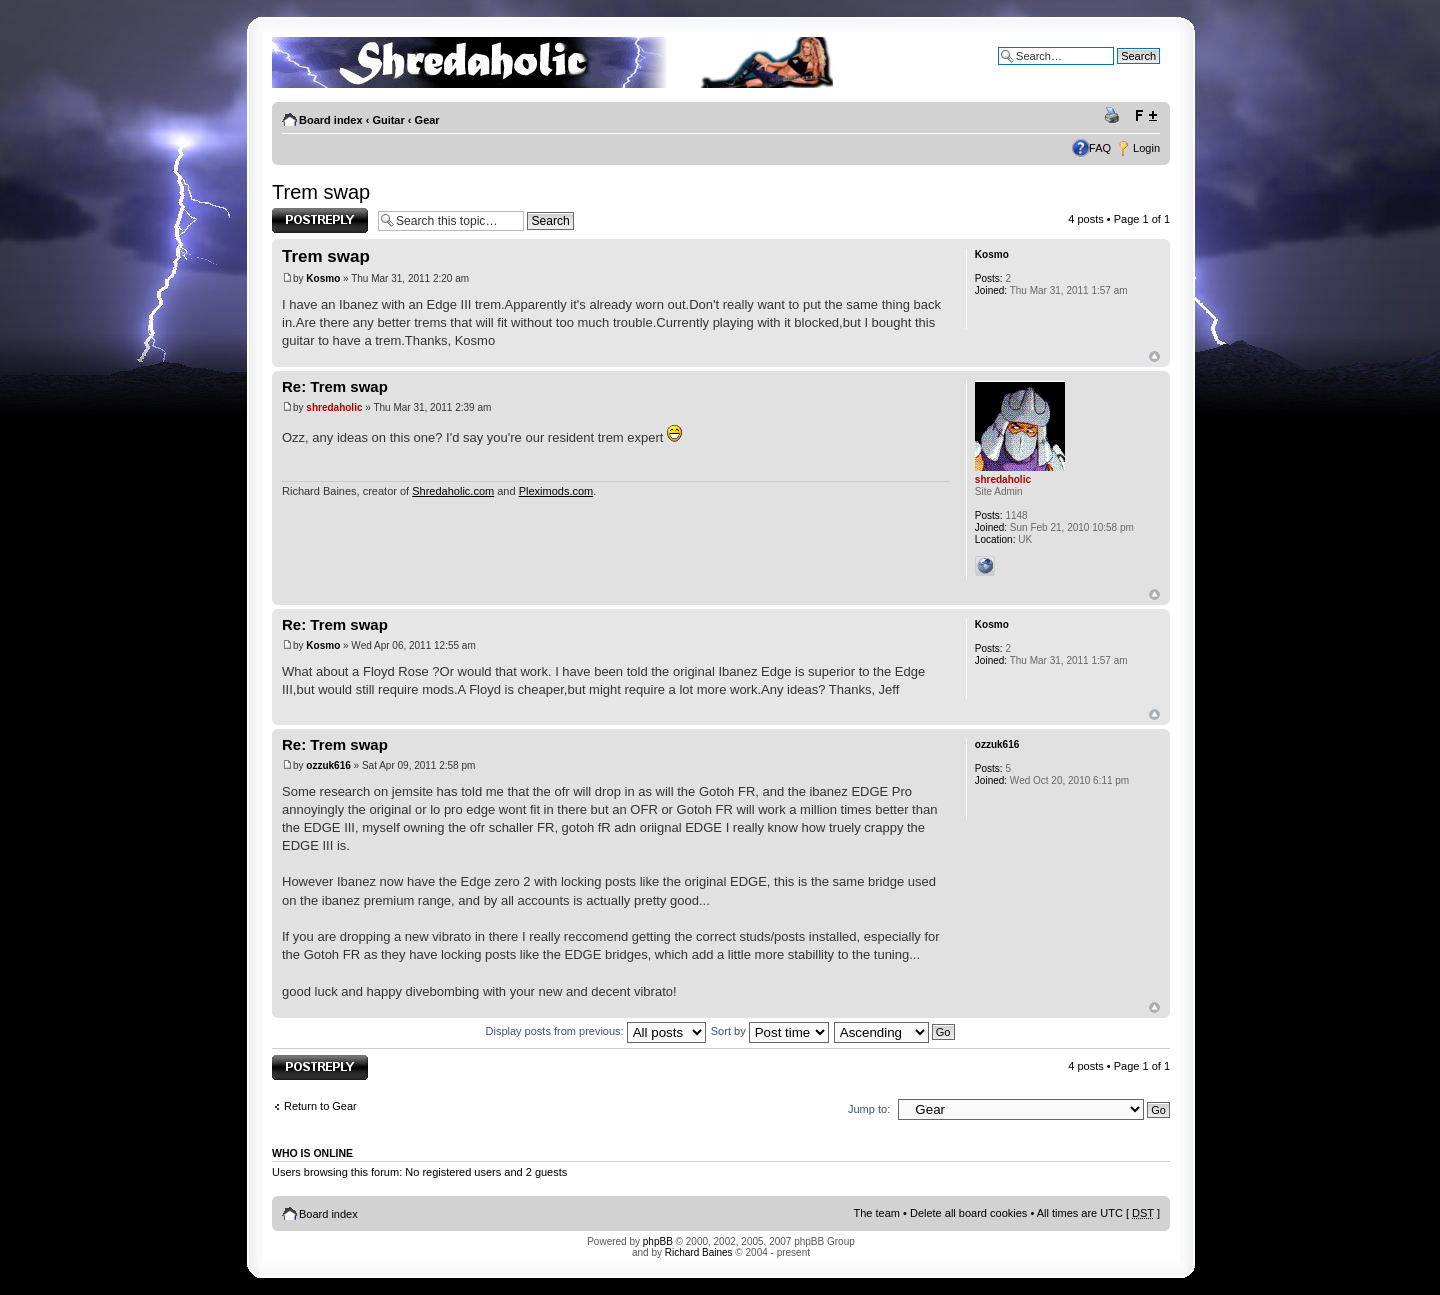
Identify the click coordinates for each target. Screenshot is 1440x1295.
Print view (1115, 116)
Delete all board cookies (968, 1213)
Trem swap (321, 192)
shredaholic (334, 407)
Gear (427, 120)
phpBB (658, 1241)
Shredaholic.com (453, 491)
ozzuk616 (328, 765)
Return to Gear (320, 1106)
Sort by (770, 1031)
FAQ (1100, 148)
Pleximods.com (556, 491)
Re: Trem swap (335, 386)
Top (1154, 356)
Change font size (1145, 116)
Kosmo (323, 278)
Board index (331, 120)
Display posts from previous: (596, 1031)
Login (1146, 148)
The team (877, 1213)
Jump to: (869, 1109)
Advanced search (1117, 71)
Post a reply (320, 220)
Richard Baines (699, 1252)
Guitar (388, 120)
